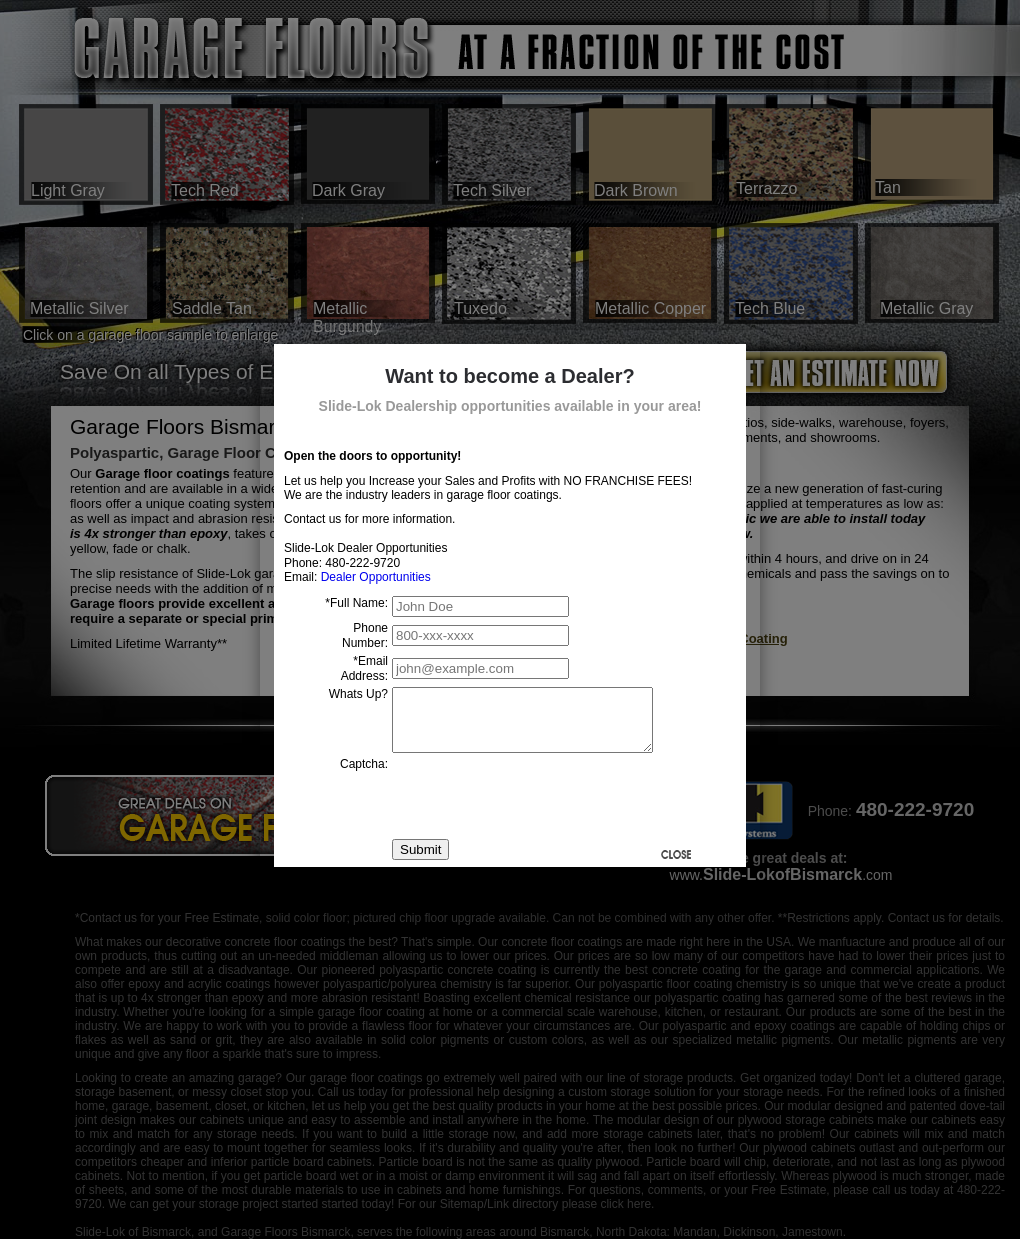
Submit (420, 861)
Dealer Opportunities (376, 577)
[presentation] (544, 808)
